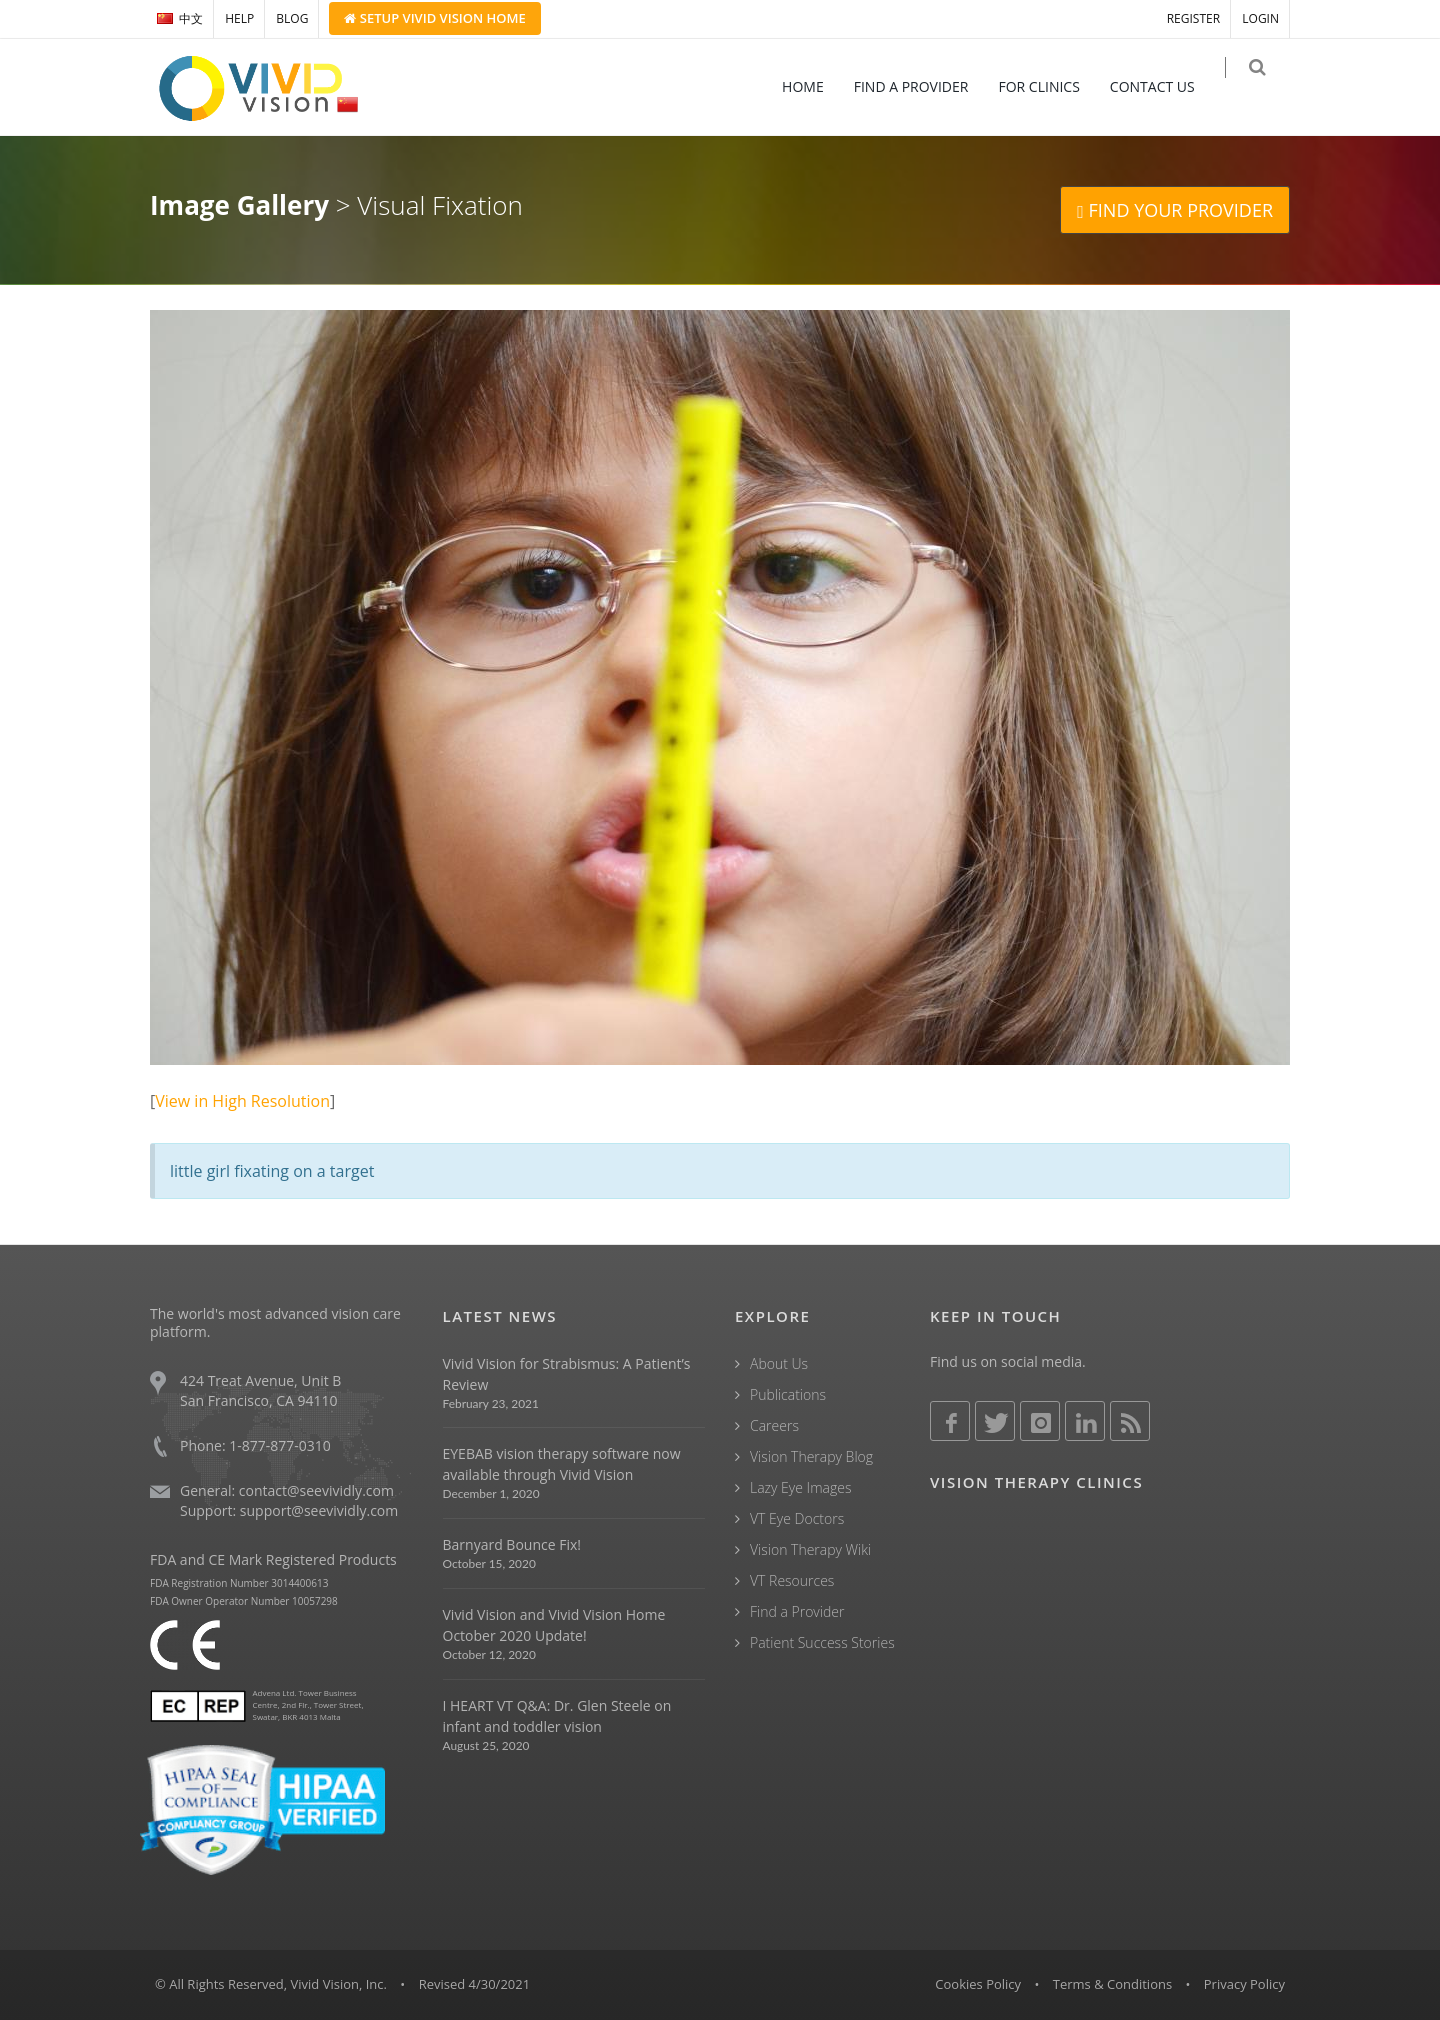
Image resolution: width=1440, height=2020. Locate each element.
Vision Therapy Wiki (810, 1549)
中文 (180, 18)
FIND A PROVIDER (924, 86)
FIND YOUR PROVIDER (1175, 210)
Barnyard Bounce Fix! (512, 1544)
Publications (788, 1394)
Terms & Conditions (1112, 1984)
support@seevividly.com (319, 1510)
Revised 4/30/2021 (475, 1984)
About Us (779, 1363)
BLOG (292, 18)
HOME (816, 86)
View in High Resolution (242, 1101)
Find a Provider (797, 1611)
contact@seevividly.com (316, 1490)
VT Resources (792, 1580)
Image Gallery (239, 205)
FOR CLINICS (1052, 86)
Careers (774, 1425)
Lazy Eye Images (800, 1487)
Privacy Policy (1244, 1984)
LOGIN (1260, 18)
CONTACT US (1165, 86)
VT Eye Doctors (797, 1518)
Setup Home (434, 18)
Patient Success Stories (822, 1642)
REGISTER (1193, 18)
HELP (239, 18)
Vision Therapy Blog (811, 1456)
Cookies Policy (978, 1984)
